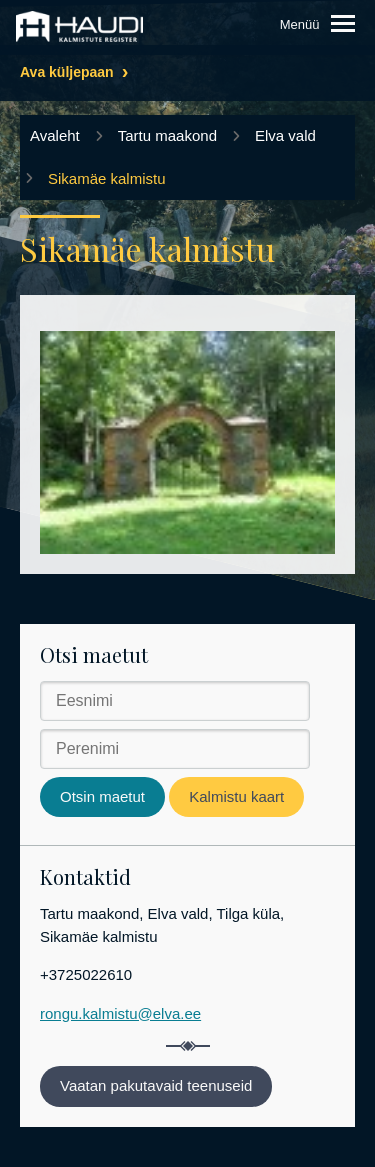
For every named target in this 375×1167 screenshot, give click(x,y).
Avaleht (55, 135)
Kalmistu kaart (236, 796)
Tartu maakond (167, 135)
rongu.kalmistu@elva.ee (120, 1013)
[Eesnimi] (175, 701)
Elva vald (285, 135)
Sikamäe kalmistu (107, 178)
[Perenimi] (175, 749)
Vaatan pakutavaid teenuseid (156, 1085)
